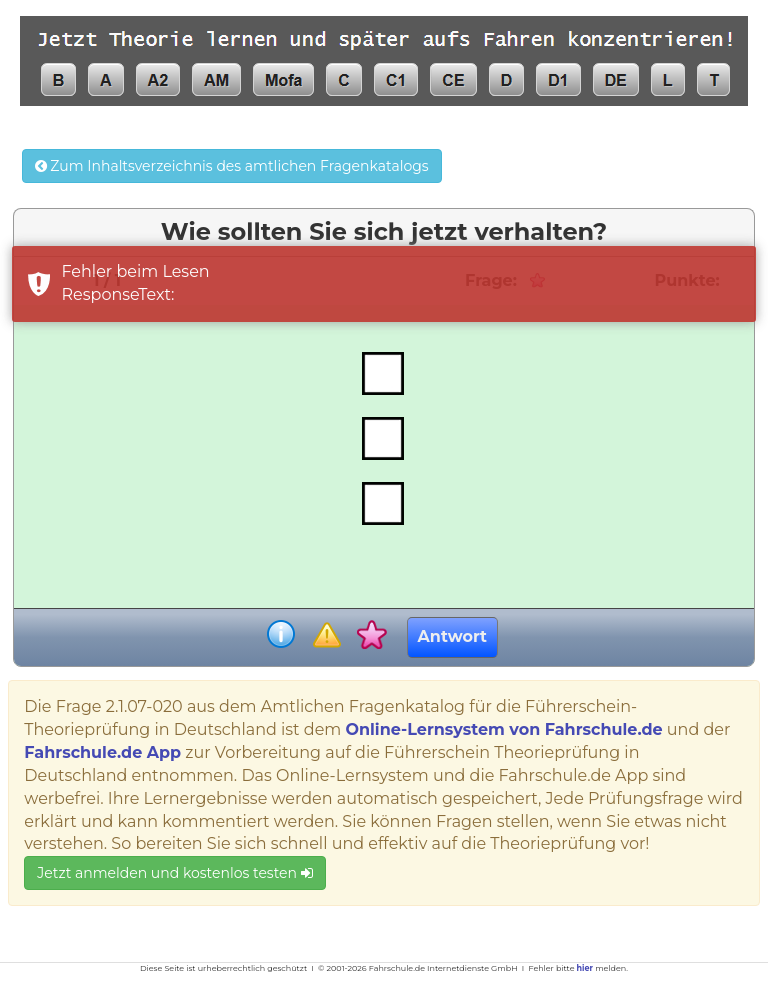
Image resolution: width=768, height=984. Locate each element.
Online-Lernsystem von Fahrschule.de (503, 729)
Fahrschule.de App (102, 752)
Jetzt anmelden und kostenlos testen (174, 873)
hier (585, 968)
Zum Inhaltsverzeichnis (232, 166)
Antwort (452, 636)
